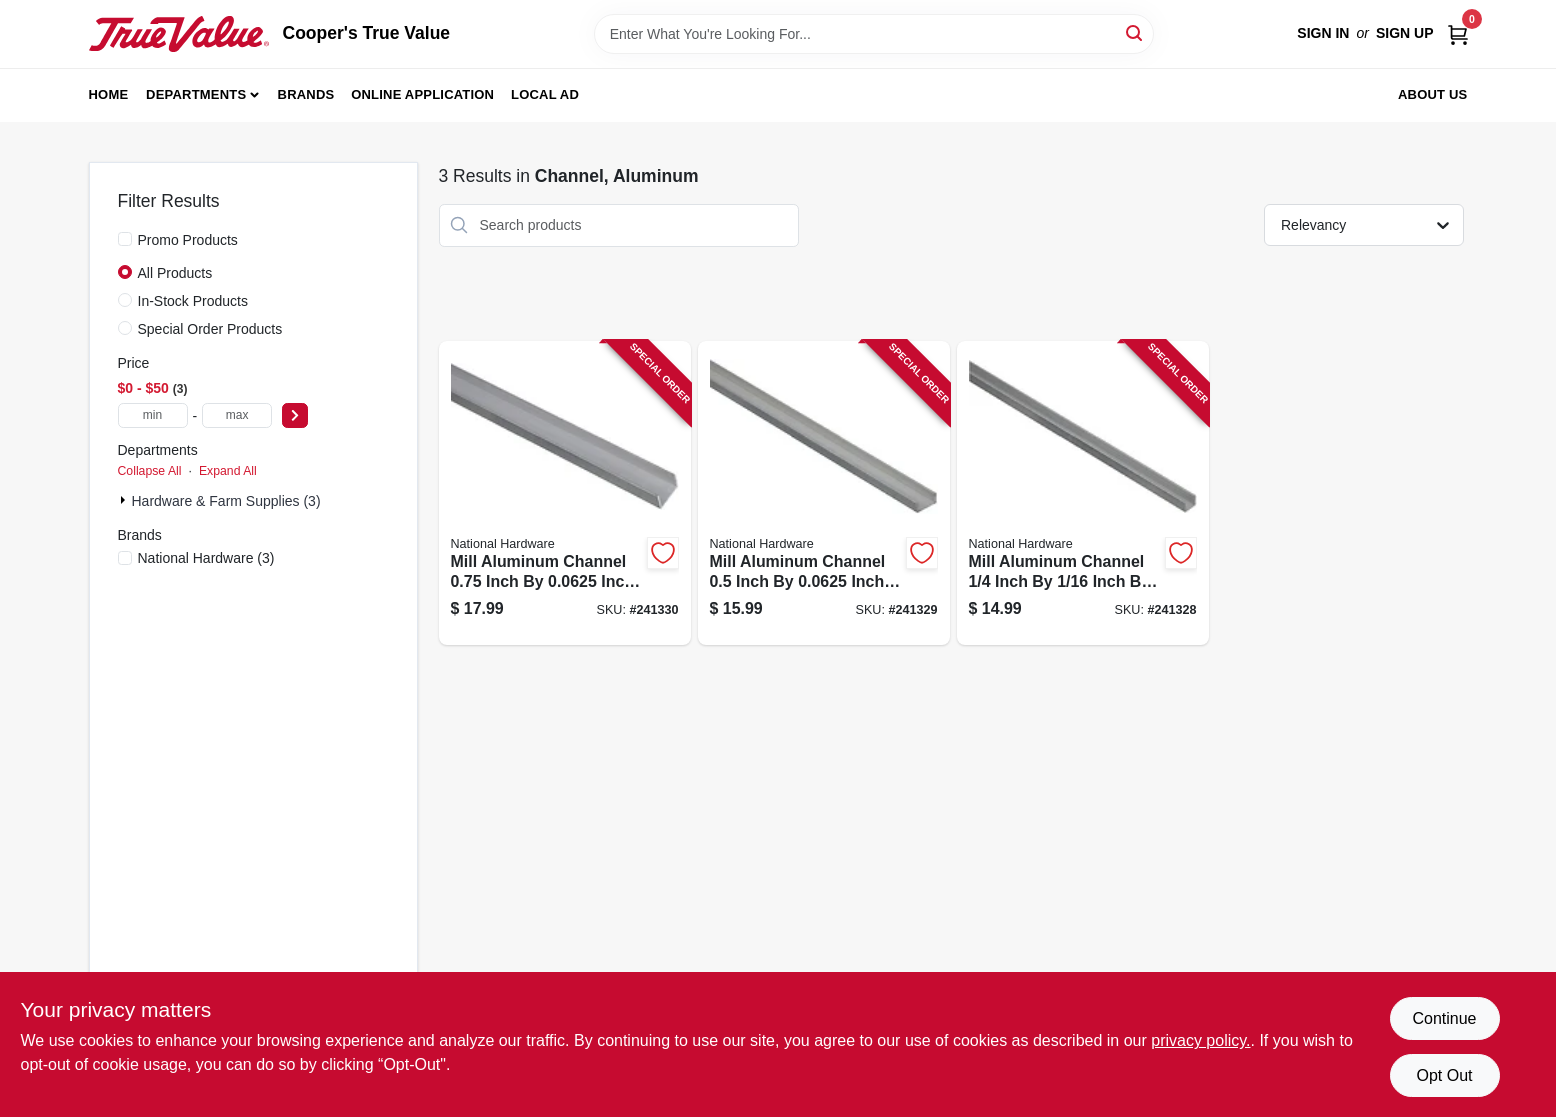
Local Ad (545, 94)
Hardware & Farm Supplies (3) (226, 501)
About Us (1433, 94)
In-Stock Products (193, 301)
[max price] (237, 415)
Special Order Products (210, 329)
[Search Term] (874, 34)
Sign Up (1405, 33)
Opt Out (1444, 1075)
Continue (1444, 1018)
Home (109, 94)
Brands (306, 94)
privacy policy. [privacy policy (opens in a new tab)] (1200, 1040)
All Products (175, 273)
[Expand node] (125, 500)
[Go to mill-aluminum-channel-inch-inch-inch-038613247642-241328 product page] (1083, 493)
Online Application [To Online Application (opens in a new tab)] (422, 94)
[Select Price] (295, 415)
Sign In (1323, 33)
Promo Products (188, 240)
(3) (206, 558)
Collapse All (150, 471)
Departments (196, 94)
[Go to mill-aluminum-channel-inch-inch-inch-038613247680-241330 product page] (565, 493)
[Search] (1135, 32)
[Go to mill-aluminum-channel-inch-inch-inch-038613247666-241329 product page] (824, 493)
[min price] (153, 415)
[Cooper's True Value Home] (179, 34)
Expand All (228, 471)
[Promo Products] (125, 239)
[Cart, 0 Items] (1458, 33)
